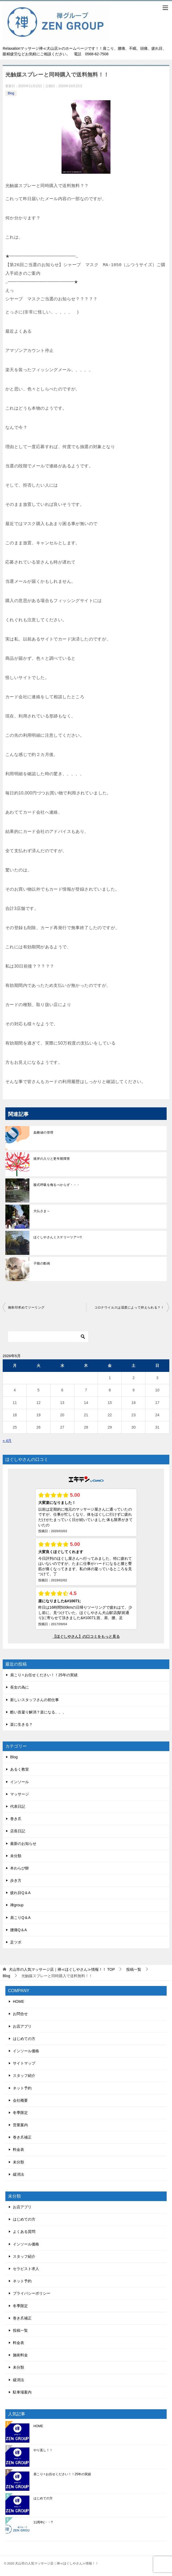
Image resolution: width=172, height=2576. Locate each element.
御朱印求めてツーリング (26, 1307)
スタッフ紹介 (24, 2075)
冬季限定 (20, 2113)
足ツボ (15, 1942)
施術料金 (20, 2355)
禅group (17, 1905)
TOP (62, 1969)
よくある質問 (24, 2231)
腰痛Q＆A (18, 1930)
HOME (18, 2001)
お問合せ (20, 2014)
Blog (11, 93)
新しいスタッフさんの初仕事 (34, 1700)
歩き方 (15, 1880)
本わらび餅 (19, 1868)
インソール (19, 1782)
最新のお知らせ (23, 1843)
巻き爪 (15, 1819)
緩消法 (18, 2174)
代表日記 (17, 1806)
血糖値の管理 (43, 1132)
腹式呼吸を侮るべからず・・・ (56, 1185)
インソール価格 (26, 2051)
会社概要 (20, 2100)
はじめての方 (24, 2038)
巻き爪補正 (22, 2137)
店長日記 (17, 1831)
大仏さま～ (41, 1211)
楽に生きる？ (21, 1724)
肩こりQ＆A (20, 1917)
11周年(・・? (43, 2522)
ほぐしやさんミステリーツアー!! (57, 1237)
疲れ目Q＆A (20, 1893)
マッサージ (19, 1794)
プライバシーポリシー (31, 2293)
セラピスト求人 (26, 2269)
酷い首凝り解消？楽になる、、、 (38, 1712)
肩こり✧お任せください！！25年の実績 (44, 1675)
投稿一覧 (20, 2330)
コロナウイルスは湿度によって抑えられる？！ (129, 1307)
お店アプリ (22, 2026)
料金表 (18, 2149)
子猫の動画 (41, 1263)
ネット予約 (22, 2088)
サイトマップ (24, 2063)
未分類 (15, 1856)
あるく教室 (19, 1769)
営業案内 (20, 2125)
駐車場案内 (22, 2392)
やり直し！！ (43, 2450)
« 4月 (7, 1440)
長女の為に (19, 1687)
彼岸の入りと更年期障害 (51, 1159)
